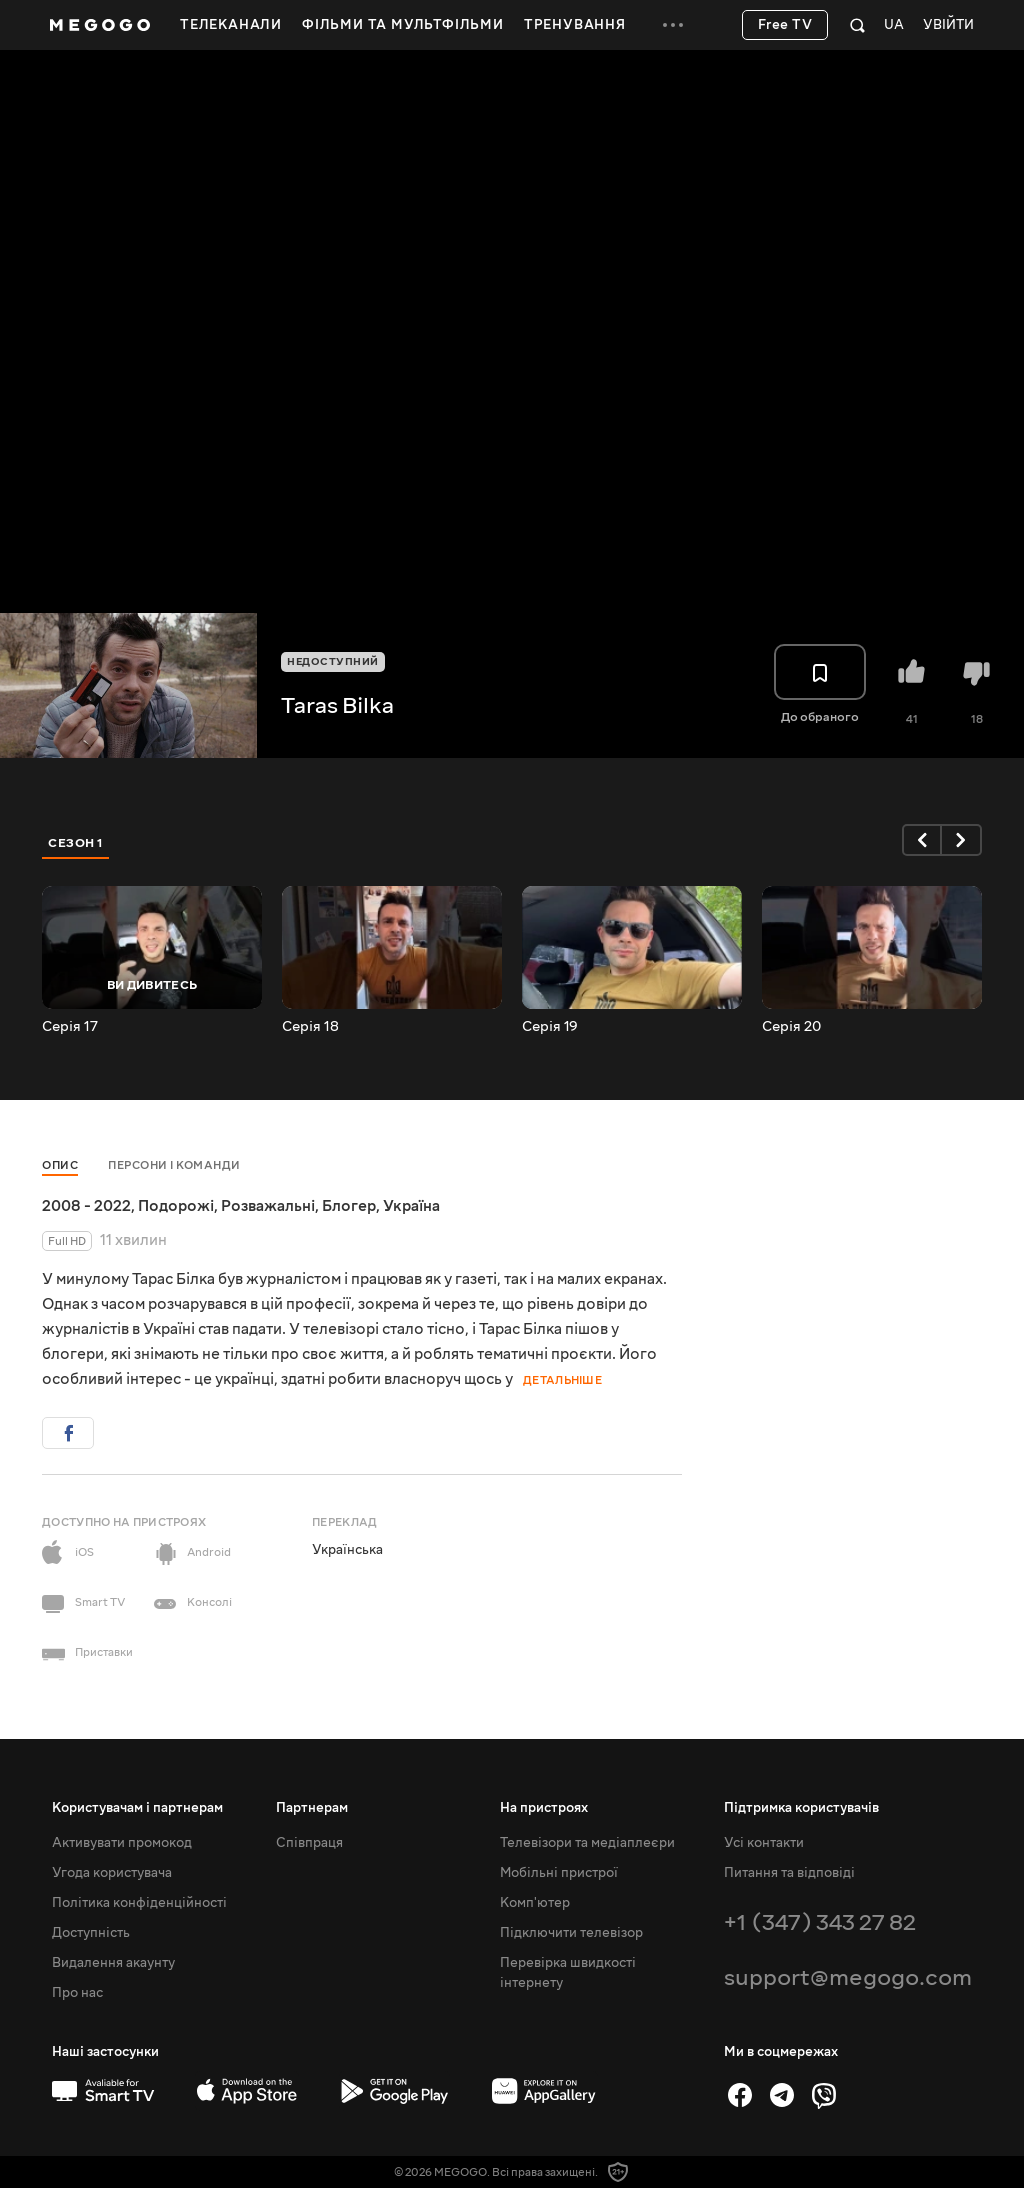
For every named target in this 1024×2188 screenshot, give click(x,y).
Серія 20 (791, 1027)
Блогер (349, 1206)
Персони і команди (174, 1165)
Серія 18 (310, 1027)
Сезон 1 (76, 843)
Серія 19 (550, 1027)
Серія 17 (70, 1027)
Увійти (948, 25)
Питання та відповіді (789, 1873)
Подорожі (176, 1206)
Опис (60, 1165)
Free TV (785, 25)
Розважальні (268, 1206)
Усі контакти (764, 1843)
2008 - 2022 (86, 1206)
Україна (411, 1206)
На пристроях (544, 1808)
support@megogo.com (848, 1977)
